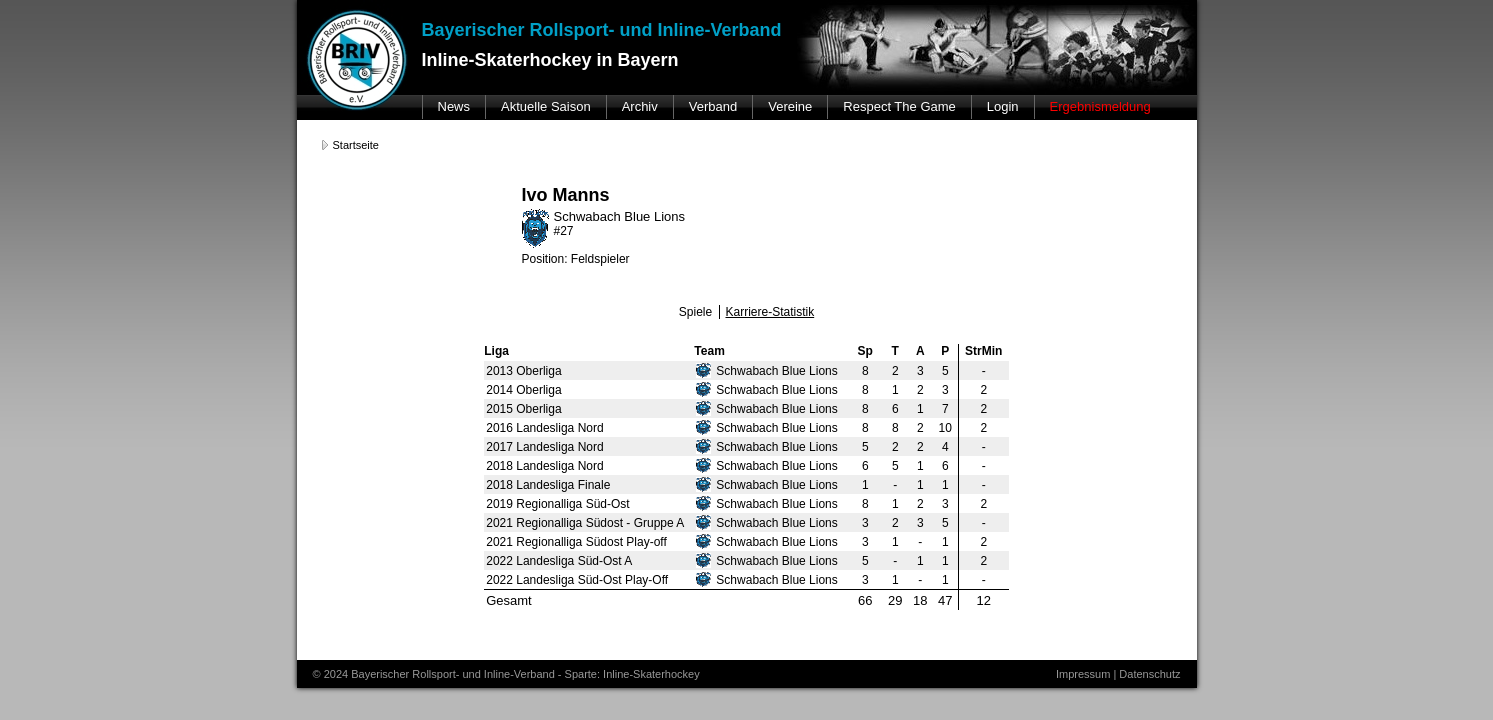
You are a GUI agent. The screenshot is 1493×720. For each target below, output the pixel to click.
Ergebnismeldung (1100, 106)
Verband (713, 106)
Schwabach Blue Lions (766, 371)
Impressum (1083, 674)
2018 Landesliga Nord (544, 466)
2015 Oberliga (523, 409)
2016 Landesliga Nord (544, 428)
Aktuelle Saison (546, 106)
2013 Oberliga (523, 371)
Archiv (640, 106)
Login (1003, 106)
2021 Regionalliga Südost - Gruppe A (585, 523)
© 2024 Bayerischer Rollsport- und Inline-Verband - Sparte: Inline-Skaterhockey (506, 674)
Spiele (695, 312)
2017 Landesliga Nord (544, 447)
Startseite (356, 145)
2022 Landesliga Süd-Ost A (559, 561)
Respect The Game (899, 106)
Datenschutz (1149, 674)
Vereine (790, 106)
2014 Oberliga (523, 390)
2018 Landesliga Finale (548, 485)
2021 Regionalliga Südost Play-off (576, 542)
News (454, 106)
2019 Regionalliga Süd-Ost (557, 504)
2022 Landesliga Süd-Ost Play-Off (577, 580)
